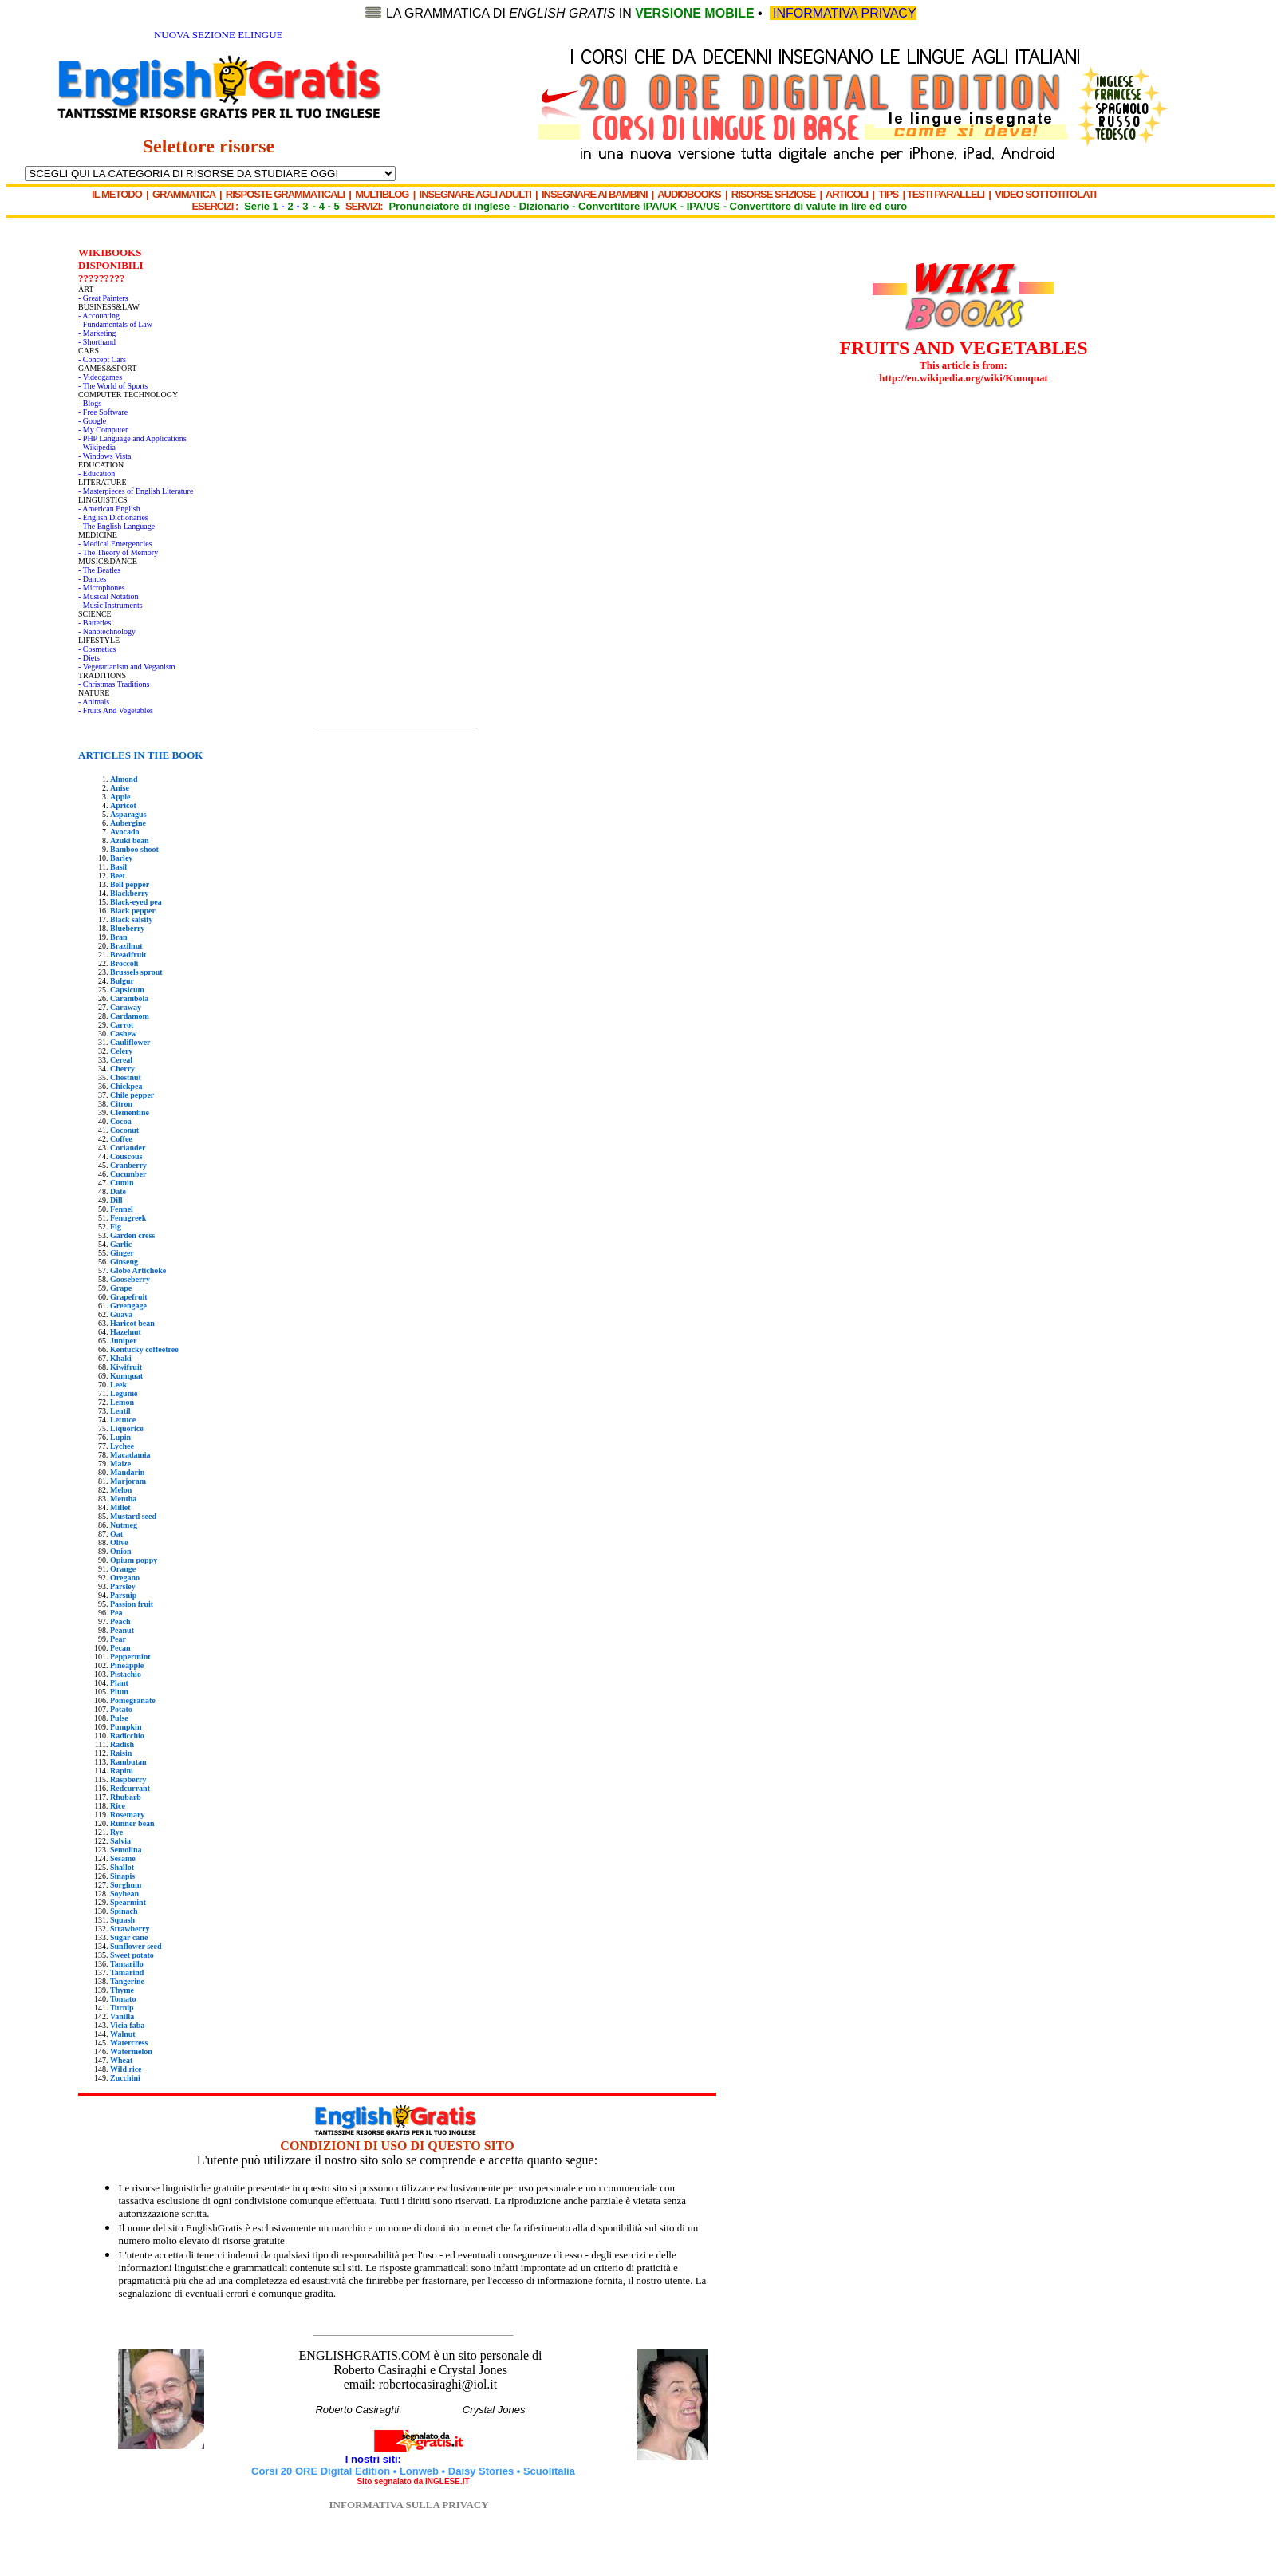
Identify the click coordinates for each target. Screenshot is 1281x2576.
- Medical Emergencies (115, 543)
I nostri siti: (374, 2459)
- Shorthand (97, 341)
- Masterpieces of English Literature (135, 491)
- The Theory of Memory (118, 552)
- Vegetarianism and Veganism (126, 666)
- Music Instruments (110, 605)
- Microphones (101, 587)
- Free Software (103, 412)
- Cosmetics (97, 649)
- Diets (89, 657)
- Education (96, 473)
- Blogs (89, 403)
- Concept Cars (102, 359)
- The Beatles (99, 570)
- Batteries (94, 622)
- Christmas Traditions (113, 684)
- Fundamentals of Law (115, 324)
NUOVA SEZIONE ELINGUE (218, 35)
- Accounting (99, 315)
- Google (92, 420)
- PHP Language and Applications (132, 438)
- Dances (92, 578)
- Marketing (97, 333)
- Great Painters (103, 298)
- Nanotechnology (107, 631)
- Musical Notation (108, 596)
